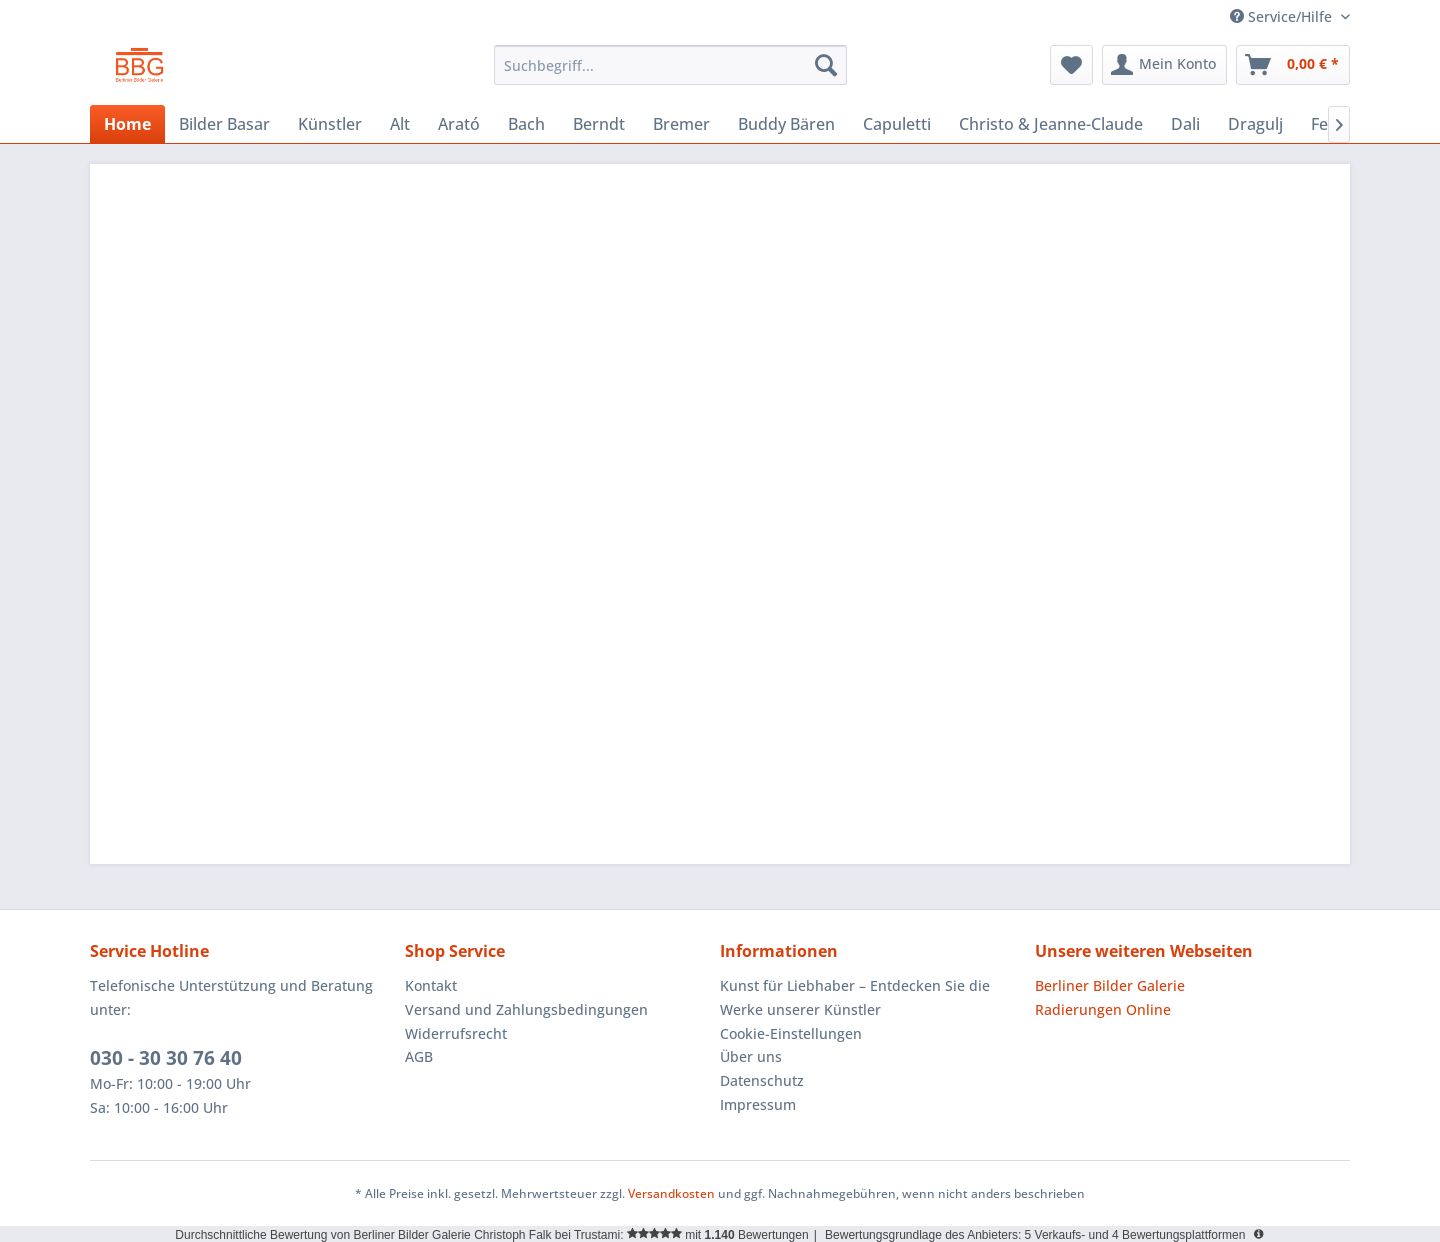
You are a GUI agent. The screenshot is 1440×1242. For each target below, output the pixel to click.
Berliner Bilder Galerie (1110, 985)
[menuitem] (670, 65)
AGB (419, 1056)
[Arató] (459, 124)
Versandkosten (671, 1193)
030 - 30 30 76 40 (166, 1058)
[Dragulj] (1255, 124)
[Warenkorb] (1293, 65)
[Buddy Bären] (786, 124)
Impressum (758, 1104)
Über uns (751, 1056)
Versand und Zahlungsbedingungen (526, 1009)
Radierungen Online (1103, 1009)
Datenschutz (762, 1080)
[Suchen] (826, 65)
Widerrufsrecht (456, 1033)
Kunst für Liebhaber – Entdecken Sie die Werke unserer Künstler (855, 997)
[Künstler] (330, 124)
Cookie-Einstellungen (791, 1033)
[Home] (127, 124)
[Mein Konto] (1164, 65)
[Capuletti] (897, 124)
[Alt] (400, 124)
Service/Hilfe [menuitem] (1283, 16)
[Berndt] (599, 124)
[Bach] (526, 124)
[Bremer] (681, 124)
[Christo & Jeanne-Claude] (1051, 124)
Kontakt (431, 985)
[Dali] (1185, 124)
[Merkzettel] (1071, 65)
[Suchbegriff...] (670, 65)
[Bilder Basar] (224, 124)
